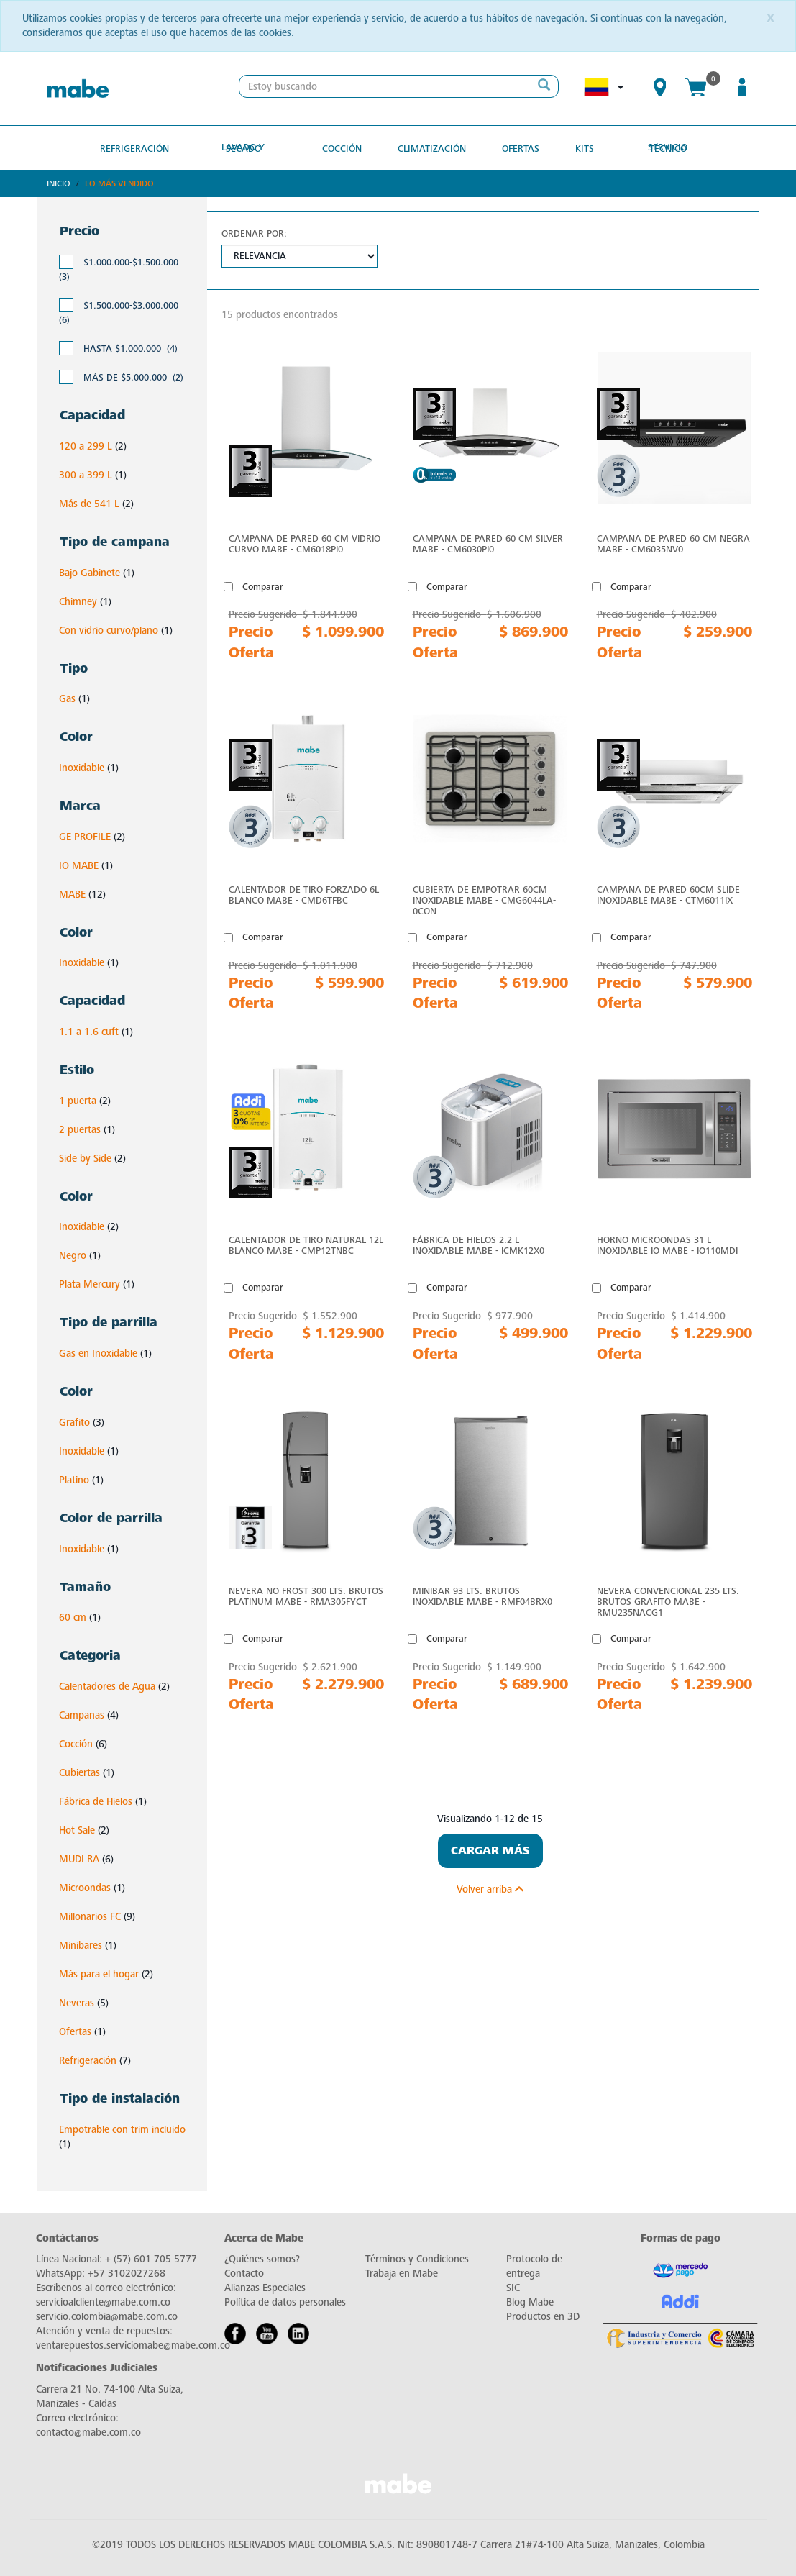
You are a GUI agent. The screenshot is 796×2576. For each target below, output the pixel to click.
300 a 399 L (85, 474)
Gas (67, 698)
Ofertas (75, 2031)
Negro (72, 1255)
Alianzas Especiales (265, 2286)
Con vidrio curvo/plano (108, 629)
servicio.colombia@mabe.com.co (107, 2315)
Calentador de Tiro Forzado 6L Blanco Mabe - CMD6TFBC (304, 893)
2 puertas (80, 1128)
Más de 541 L (89, 503)
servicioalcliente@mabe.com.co (103, 2300)
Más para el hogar (99, 1973)
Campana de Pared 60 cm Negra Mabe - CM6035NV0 (673, 543)
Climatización (431, 147)
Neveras (76, 2002)
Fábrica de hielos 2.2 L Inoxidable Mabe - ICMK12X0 (478, 1244)
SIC (513, 2286)
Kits (575, 147)
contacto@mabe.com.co (88, 2431)
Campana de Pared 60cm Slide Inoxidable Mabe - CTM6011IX (668, 893)
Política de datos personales (285, 2300)
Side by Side (85, 1157)
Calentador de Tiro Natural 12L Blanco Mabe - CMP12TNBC (306, 1244)
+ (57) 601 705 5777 (151, 2257)
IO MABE (79, 864)
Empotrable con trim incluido (122, 2128)
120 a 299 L (85, 445)
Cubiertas (79, 1772)
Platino (74, 1479)
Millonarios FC (90, 1916)
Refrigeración (146, 147)
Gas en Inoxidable (98, 1352)
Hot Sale (77, 1829)
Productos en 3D (543, 2315)
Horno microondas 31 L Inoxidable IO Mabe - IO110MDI (667, 1244)
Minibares (80, 1944)
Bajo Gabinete (89, 571)
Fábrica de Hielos (95, 1801)
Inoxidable (81, 767)
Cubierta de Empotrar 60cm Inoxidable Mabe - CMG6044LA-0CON (484, 899)
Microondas (85, 1887)
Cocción (345, 147)
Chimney (78, 600)
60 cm (72, 1616)
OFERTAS (515, 147)
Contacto (244, 2272)
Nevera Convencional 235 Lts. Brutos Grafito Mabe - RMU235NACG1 (668, 1600)
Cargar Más (490, 1849)
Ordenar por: (254, 232)
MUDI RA (79, 1858)
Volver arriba (490, 1888)
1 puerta (77, 1099)
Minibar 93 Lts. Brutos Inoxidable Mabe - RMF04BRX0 (482, 1595)
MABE (72, 893)
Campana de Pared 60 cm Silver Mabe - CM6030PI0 (488, 543)
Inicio (58, 183)
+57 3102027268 (126, 2272)
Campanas (81, 1714)
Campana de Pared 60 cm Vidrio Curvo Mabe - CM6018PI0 (304, 543)
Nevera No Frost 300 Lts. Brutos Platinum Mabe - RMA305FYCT (306, 1595)
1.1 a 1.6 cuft (89, 1031)
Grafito (74, 1421)
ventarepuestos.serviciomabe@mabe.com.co (133, 2344)
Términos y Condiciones (417, 2257)
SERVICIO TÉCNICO (655, 147)
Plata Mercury (89, 1283)
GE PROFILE (85, 835)
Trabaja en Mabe (401, 2272)
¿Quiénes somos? (262, 2257)
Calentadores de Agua (107, 1685)
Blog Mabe (530, 2300)
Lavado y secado (253, 147)
